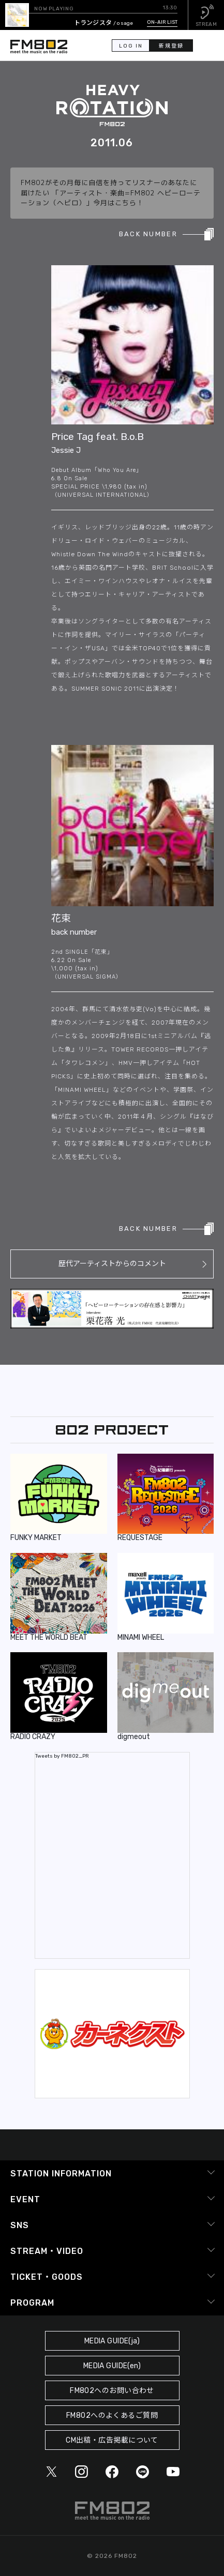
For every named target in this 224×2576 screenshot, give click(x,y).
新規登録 (171, 46)
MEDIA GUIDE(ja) (112, 2341)
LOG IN (131, 46)
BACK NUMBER (148, 234)
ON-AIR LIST (162, 22)
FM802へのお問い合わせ (112, 2390)
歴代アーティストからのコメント (112, 1263)
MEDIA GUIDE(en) (112, 2365)
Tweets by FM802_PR (62, 1756)
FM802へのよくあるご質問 (112, 2415)
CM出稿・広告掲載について (112, 2440)
